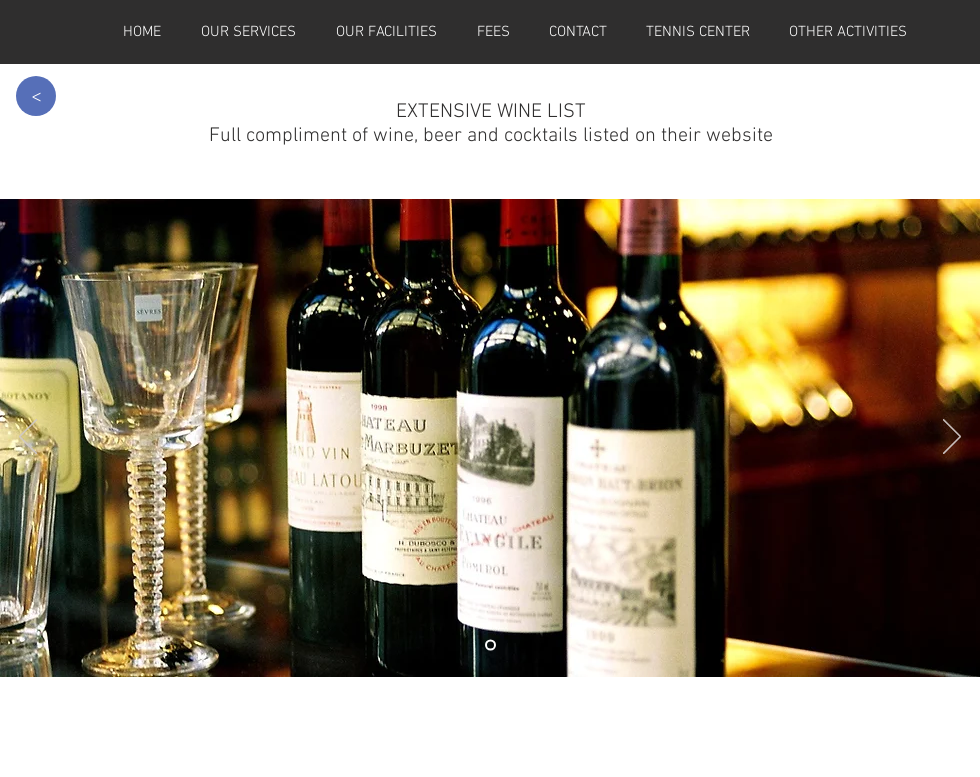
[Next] (952, 438)
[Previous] (28, 438)
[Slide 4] (490, 645)
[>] (36, 96)
